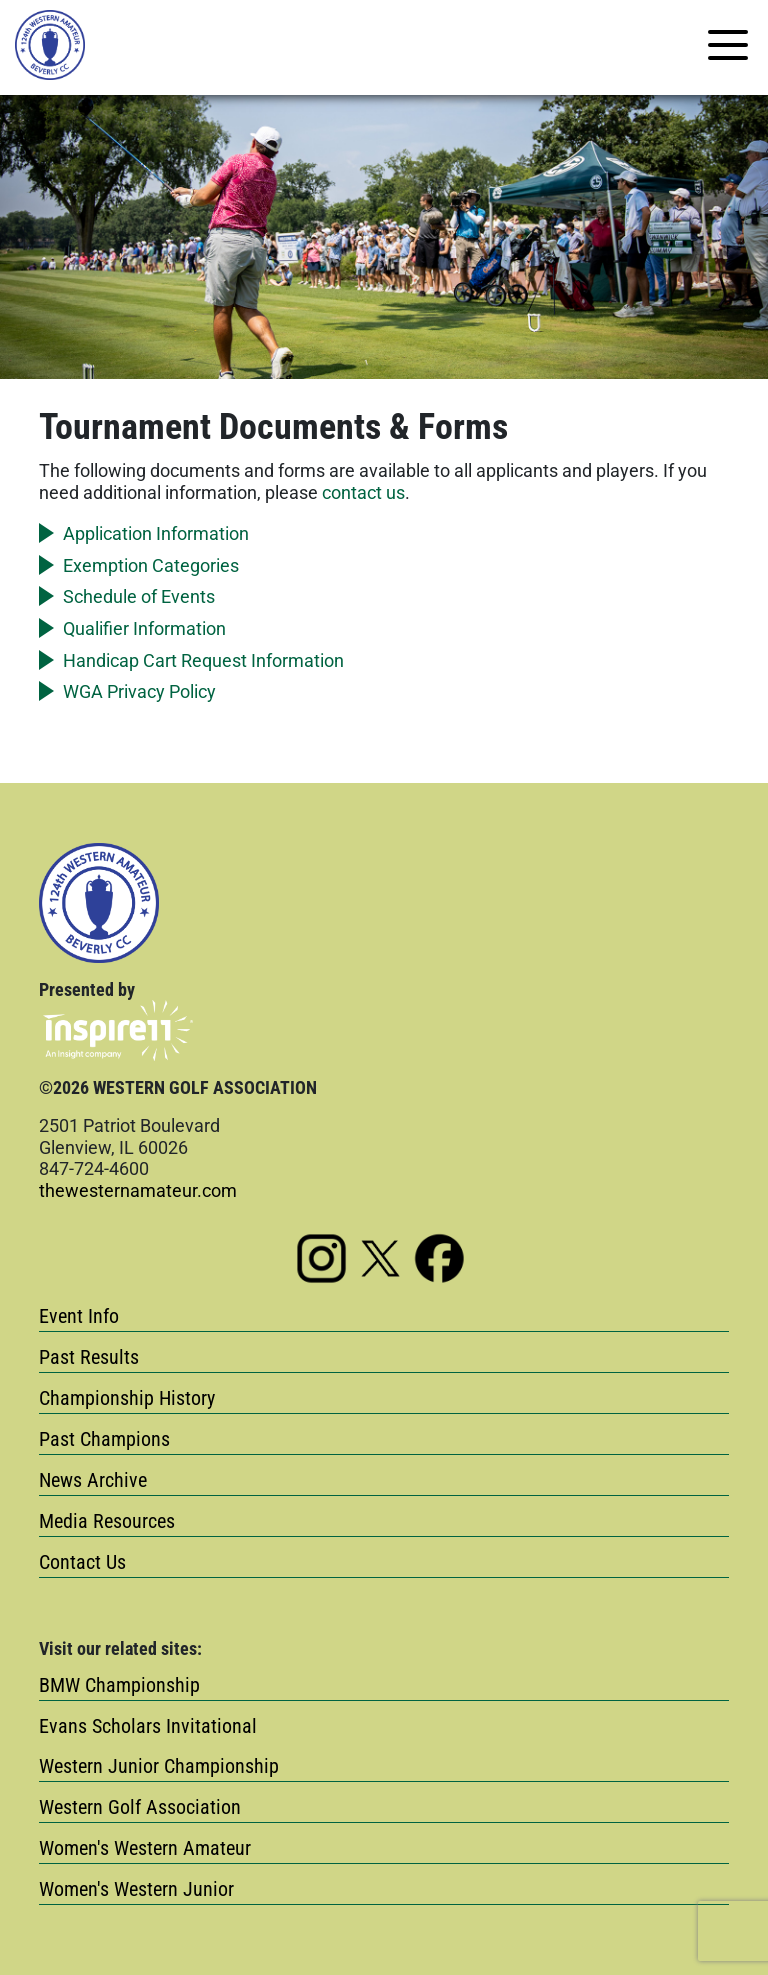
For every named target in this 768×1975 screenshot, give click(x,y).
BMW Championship (119, 1685)
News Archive (93, 1480)
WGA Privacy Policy (139, 691)
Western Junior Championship (159, 1766)
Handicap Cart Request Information (203, 660)
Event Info (79, 1316)
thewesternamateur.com (138, 1190)
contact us (363, 492)
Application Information (156, 533)
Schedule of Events (139, 596)
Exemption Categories (151, 565)
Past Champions (104, 1439)
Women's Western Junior (136, 1889)
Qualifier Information (144, 628)
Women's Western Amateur (145, 1848)
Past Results (89, 1357)
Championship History (127, 1398)
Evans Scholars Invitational (148, 1726)
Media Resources (107, 1521)
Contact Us (82, 1562)
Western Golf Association (140, 1807)
